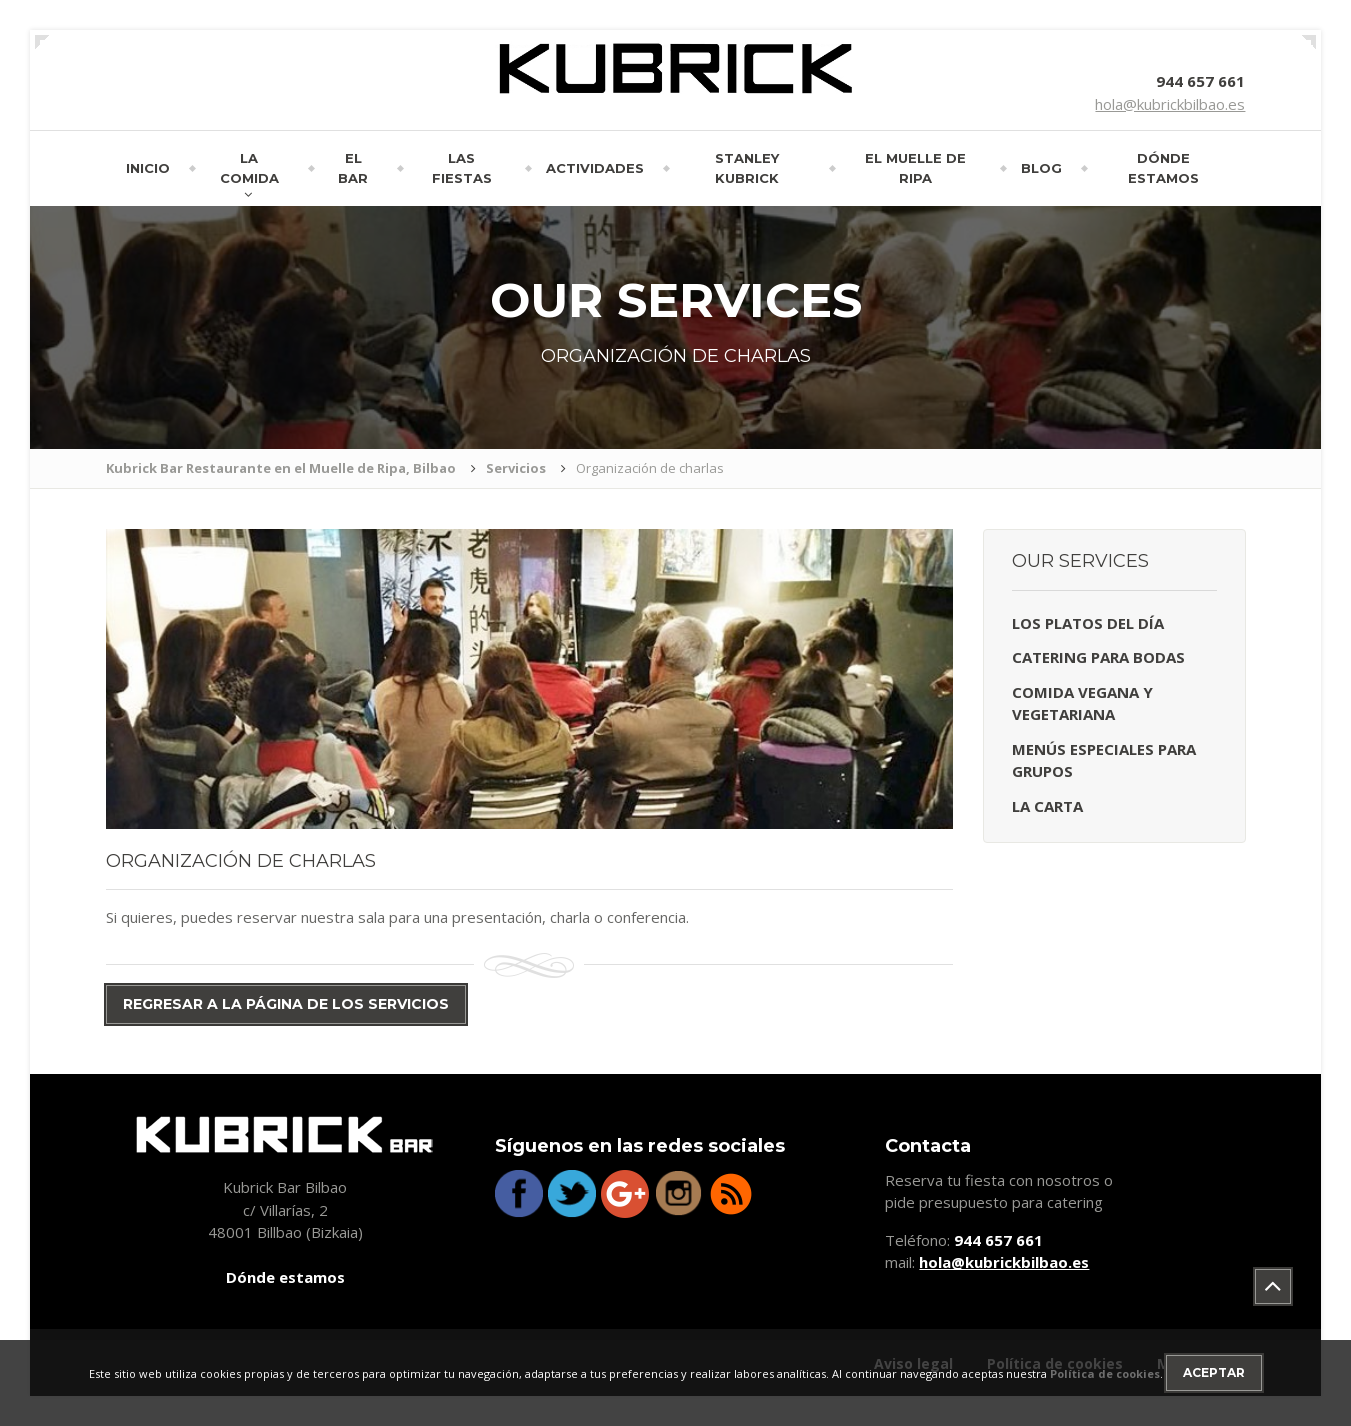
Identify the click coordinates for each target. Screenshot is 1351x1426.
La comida (249, 168)
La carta (1047, 806)
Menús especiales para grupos (1104, 760)
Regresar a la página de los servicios (286, 1004)
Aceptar (1214, 1372)
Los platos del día (1088, 623)
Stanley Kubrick (747, 168)
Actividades (595, 168)
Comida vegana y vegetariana (1082, 703)
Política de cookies (1105, 1373)
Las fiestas (462, 168)
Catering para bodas (1098, 657)
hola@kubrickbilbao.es (1170, 104)
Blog (1041, 168)
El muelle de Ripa (915, 168)
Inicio (148, 168)
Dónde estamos (1163, 168)
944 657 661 (1200, 81)
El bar (353, 168)
